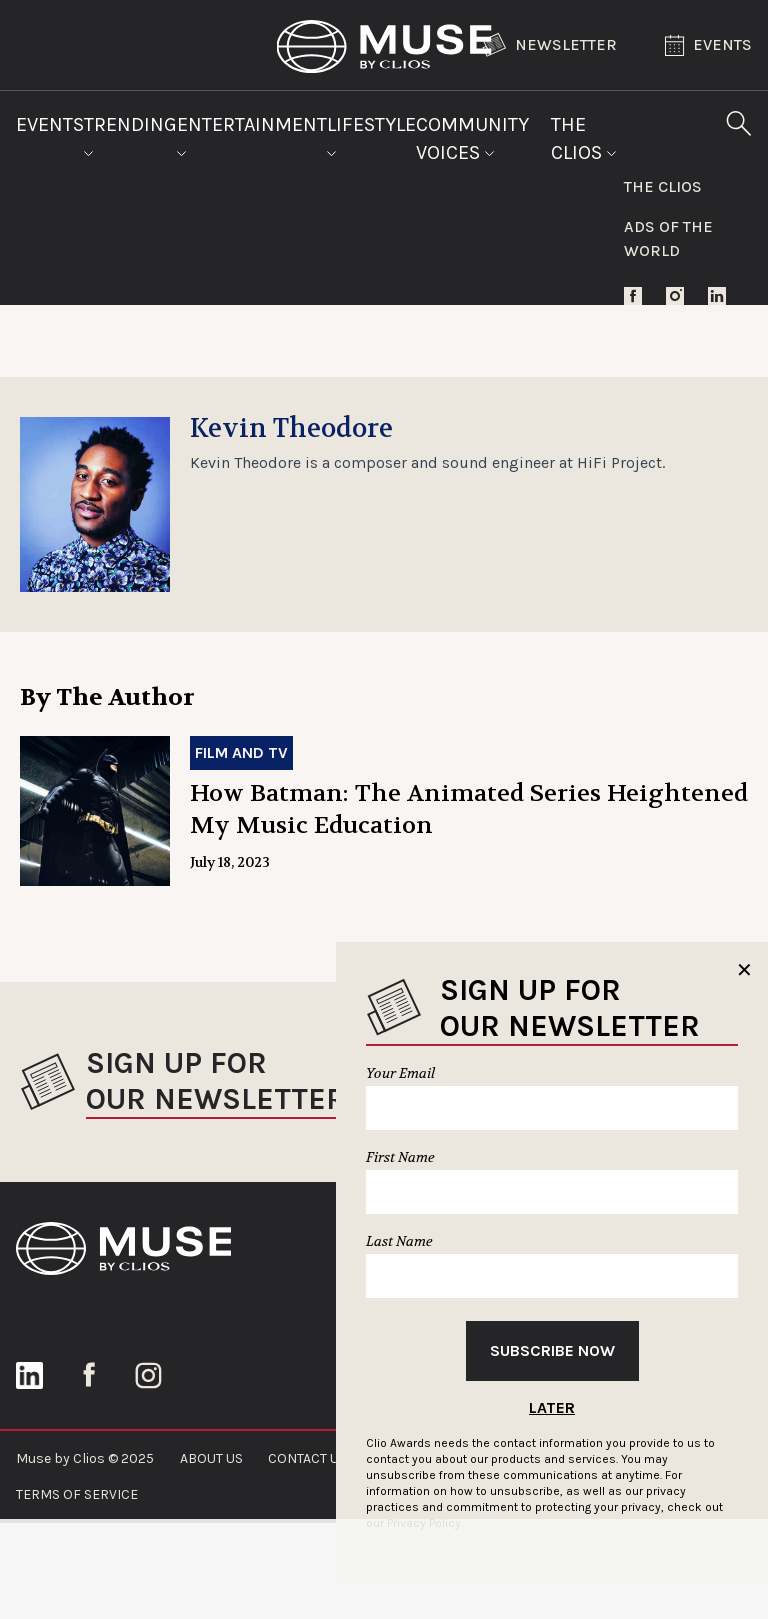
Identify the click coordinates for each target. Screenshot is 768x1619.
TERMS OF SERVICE (77, 1494)
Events (708, 45)
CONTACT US (307, 1458)
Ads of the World (668, 238)
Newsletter (549, 45)
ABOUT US (211, 1458)
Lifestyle (371, 135)
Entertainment (252, 135)
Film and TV (241, 752)
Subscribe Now (552, 1350)
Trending (130, 135)
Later (552, 1407)
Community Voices (472, 138)
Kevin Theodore (291, 429)
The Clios (584, 138)
